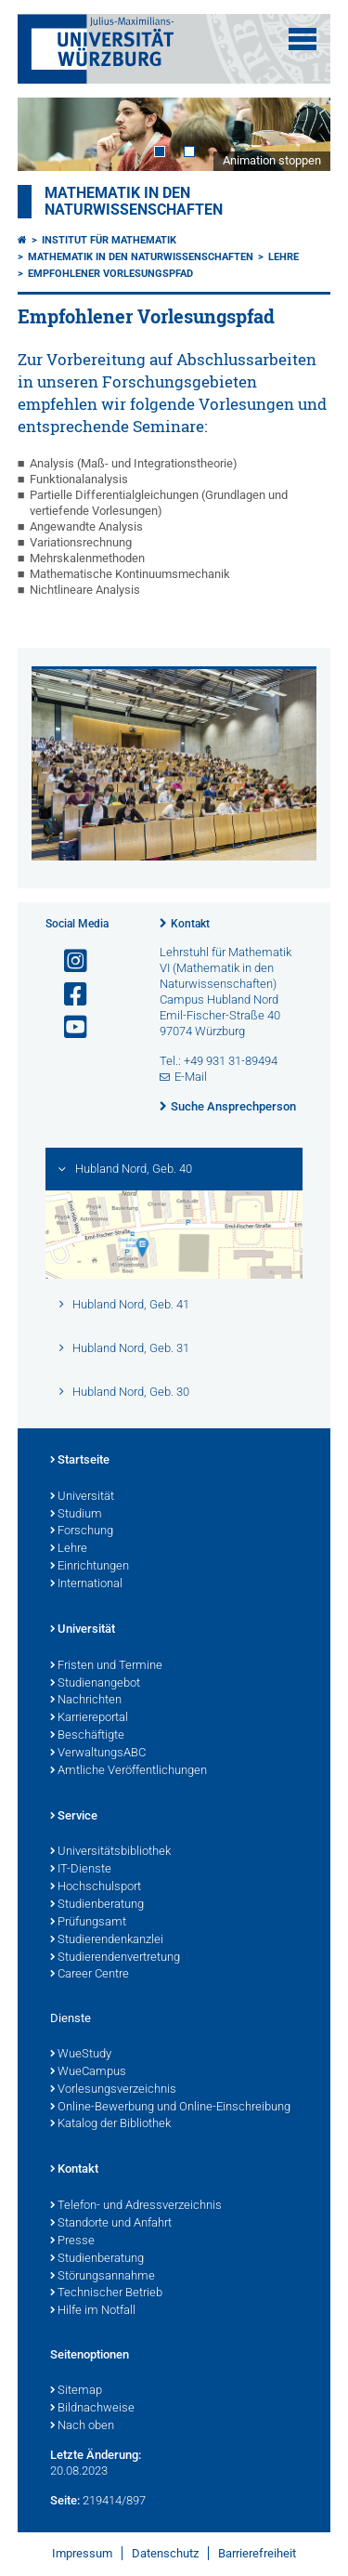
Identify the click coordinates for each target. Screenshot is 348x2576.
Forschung (81, 1531)
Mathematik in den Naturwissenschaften (134, 201)
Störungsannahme (102, 2276)
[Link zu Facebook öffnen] (67, 995)
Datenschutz (165, 2553)
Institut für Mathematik (109, 240)
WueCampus (88, 2072)
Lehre (283, 257)
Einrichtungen (89, 1566)
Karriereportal (89, 1718)
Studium (76, 1514)
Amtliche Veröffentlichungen (128, 1771)
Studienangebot (95, 1684)
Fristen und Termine (106, 1666)
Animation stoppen (272, 160)
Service (73, 1816)
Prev (50, 134)
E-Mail (190, 1077)
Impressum (82, 2553)
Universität (82, 1497)
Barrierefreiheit (257, 2553)
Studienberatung (97, 1905)
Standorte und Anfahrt (111, 2223)
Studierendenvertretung (115, 1958)
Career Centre (89, 1974)
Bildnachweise (92, 2408)
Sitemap (76, 2391)
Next (298, 134)
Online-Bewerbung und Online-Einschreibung (170, 2107)
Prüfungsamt (88, 1922)
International (86, 1584)
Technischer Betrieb (106, 2293)
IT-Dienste (80, 1869)
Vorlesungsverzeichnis (113, 2090)
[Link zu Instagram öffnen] (67, 961)
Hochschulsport (95, 1887)
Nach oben (82, 2426)
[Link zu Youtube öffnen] (67, 1027)
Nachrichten (86, 1700)
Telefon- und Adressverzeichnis (136, 2206)
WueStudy (80, 2054)
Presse (72, 2241)
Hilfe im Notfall (92, 2311)
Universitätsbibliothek (110, 1852)
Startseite (80, 1460)
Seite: (65, 2500)
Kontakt (190, 923)
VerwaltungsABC (98, 1753)
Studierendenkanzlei (106, 1940)
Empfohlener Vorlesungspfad (110, 274)
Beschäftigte (87, 1736)
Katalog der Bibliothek (110, 2124)
